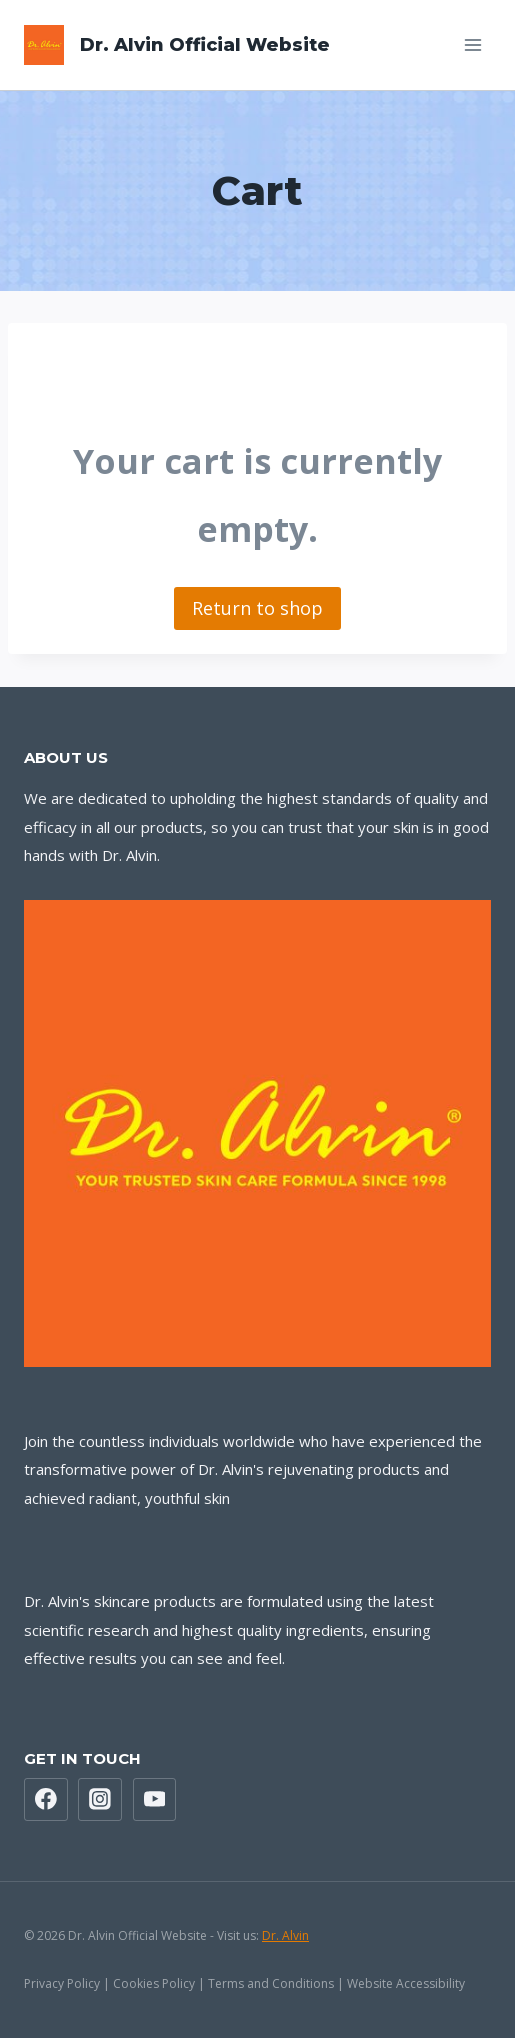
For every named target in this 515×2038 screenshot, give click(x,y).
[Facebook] (46, 1800)
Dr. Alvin (285, 1935)
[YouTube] (155, 1800)
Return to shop (257, 608)
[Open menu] (472, 44)
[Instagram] (100, 1800)
